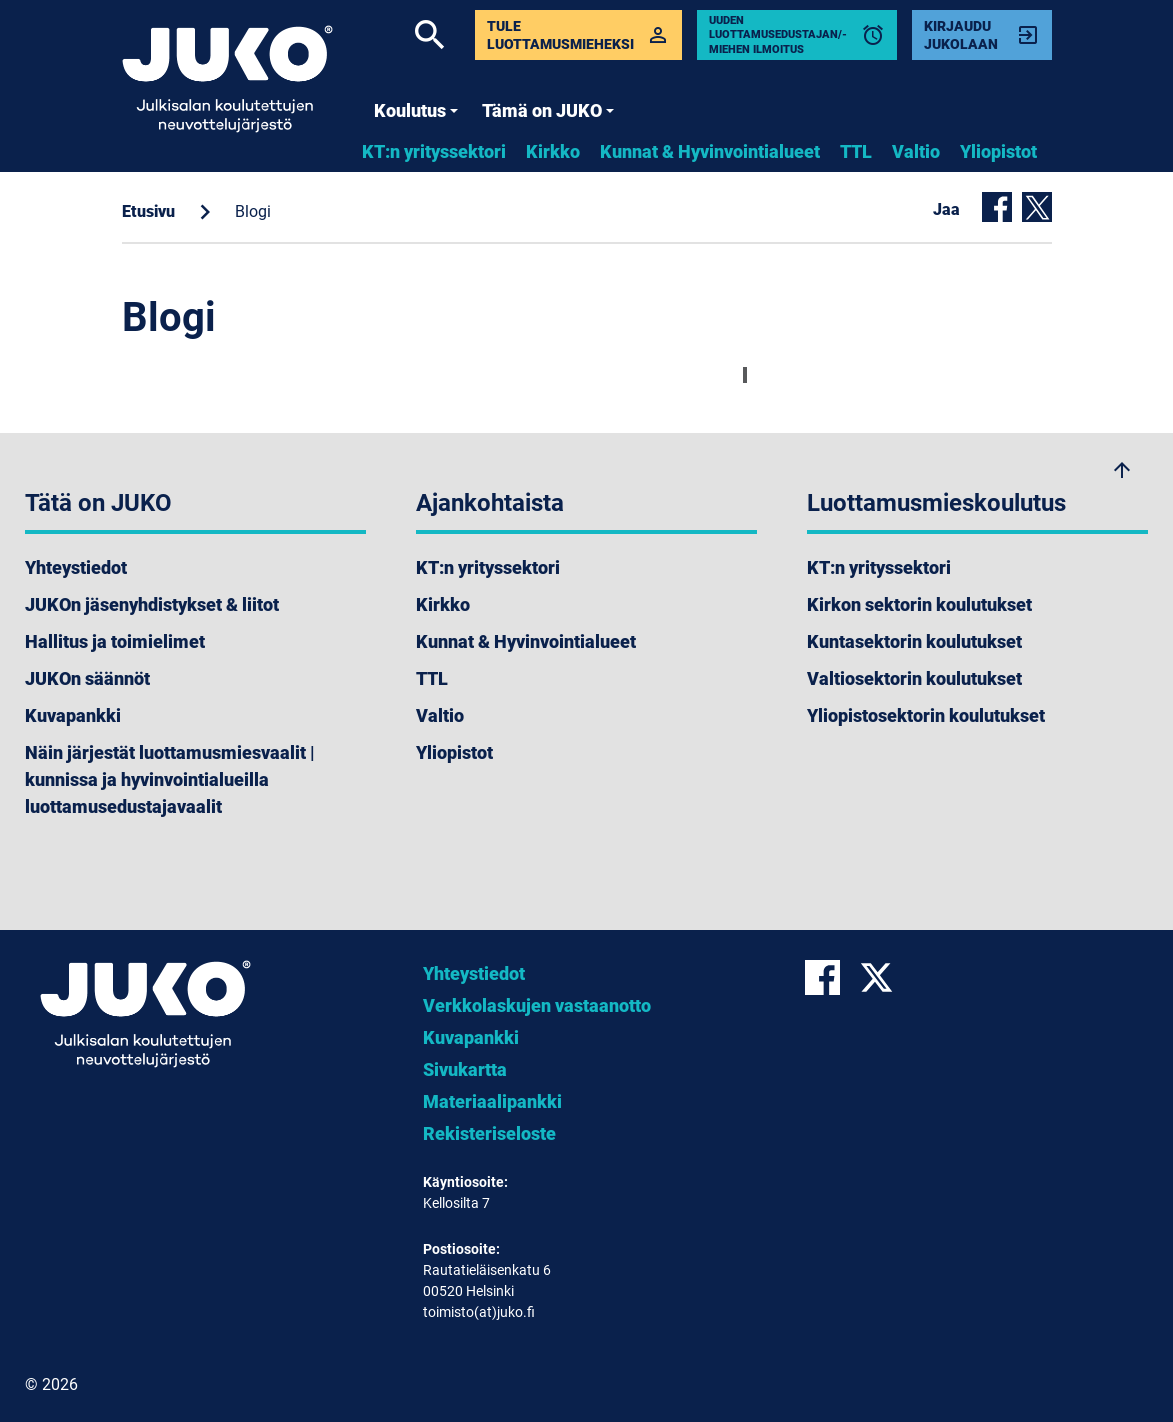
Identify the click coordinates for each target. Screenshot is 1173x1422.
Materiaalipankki (492, 1101)
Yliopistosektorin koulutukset (926, 715)
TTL (856, 151)
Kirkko (553, 151)
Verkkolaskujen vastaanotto (537, 1005)
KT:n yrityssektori (434, 151)
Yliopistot (998, 151)
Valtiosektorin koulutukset (914, 678)
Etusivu (148, 211)
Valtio (916, 151)
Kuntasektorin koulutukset (914, 641)
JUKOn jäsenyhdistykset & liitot (152, 604)
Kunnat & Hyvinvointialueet (710, 151)
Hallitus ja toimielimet (115, 641)
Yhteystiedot (76, 567)
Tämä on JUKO (548, 110)
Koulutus (416, 110)
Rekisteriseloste (489, 1133)
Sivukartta (465, 1069)
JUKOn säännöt (87, 678)
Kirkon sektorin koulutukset (919, 604)
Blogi (253, 211)
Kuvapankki (73, 715)
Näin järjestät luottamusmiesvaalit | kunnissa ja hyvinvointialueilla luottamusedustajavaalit (170, 779)
